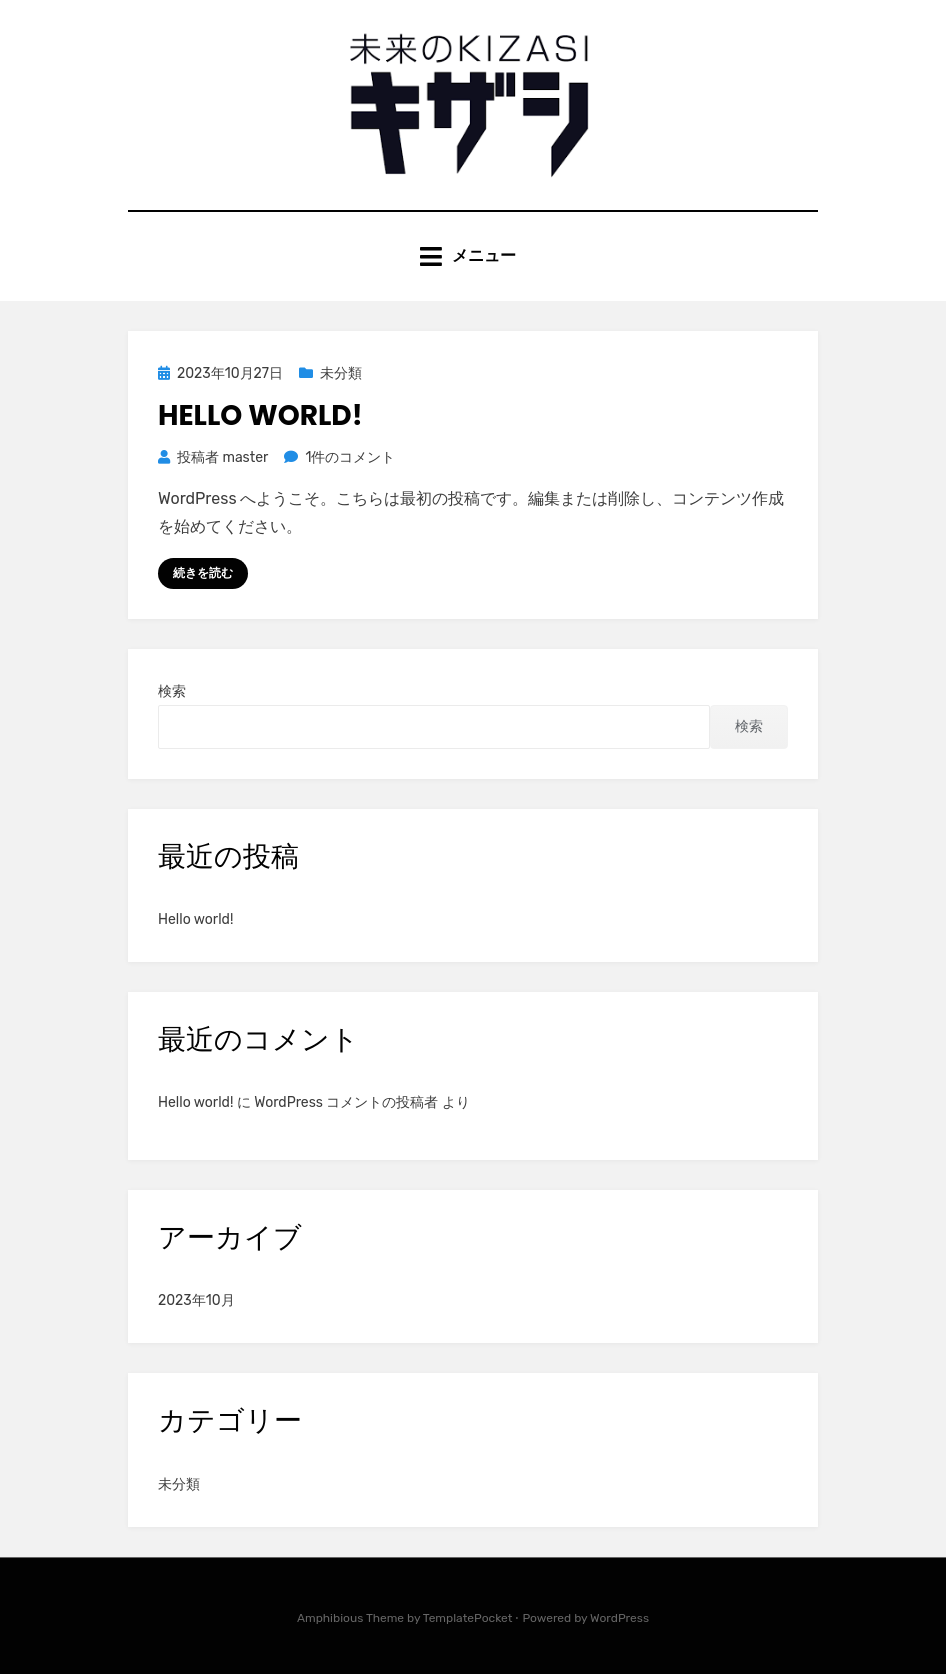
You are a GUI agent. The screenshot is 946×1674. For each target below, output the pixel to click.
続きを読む (203, 573)
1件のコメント (349, 457)
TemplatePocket (468, 1618)
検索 (172, 691)
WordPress (619, 1618)
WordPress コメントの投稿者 (346, 1102)
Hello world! (260, 415)
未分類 (341, 373)
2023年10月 (196, 1300)
